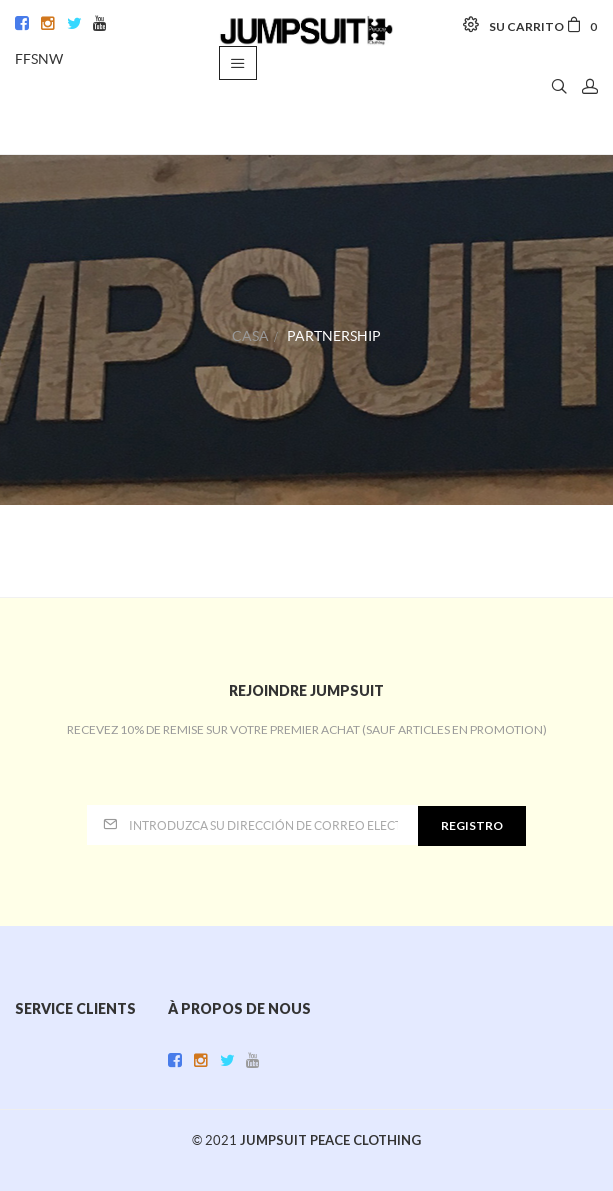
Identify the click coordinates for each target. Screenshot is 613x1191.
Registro (472, 825)
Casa (250, 336)
